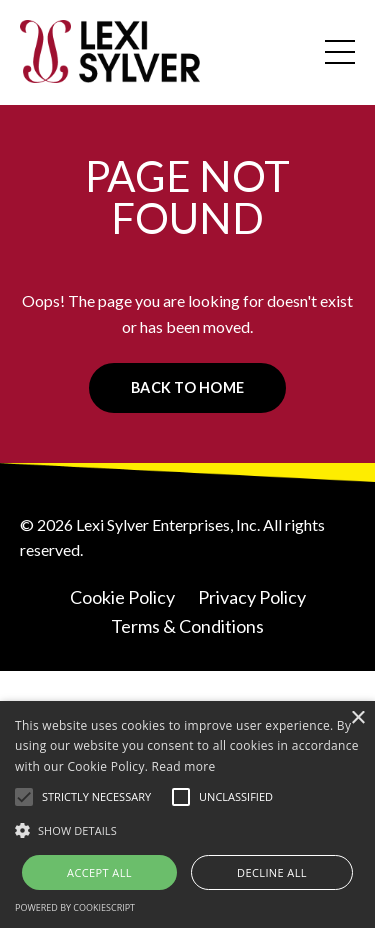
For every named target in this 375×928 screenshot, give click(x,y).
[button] (24, 797)
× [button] (357, 718)
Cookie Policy (122, 597)
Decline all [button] (272, 872)
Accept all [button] (99, 872)
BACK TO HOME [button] (187, 387)
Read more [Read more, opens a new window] (184, 766)
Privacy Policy (252, 597)
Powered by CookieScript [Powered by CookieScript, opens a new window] (75, 907)
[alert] (187, 814)
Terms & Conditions (187, 626)
